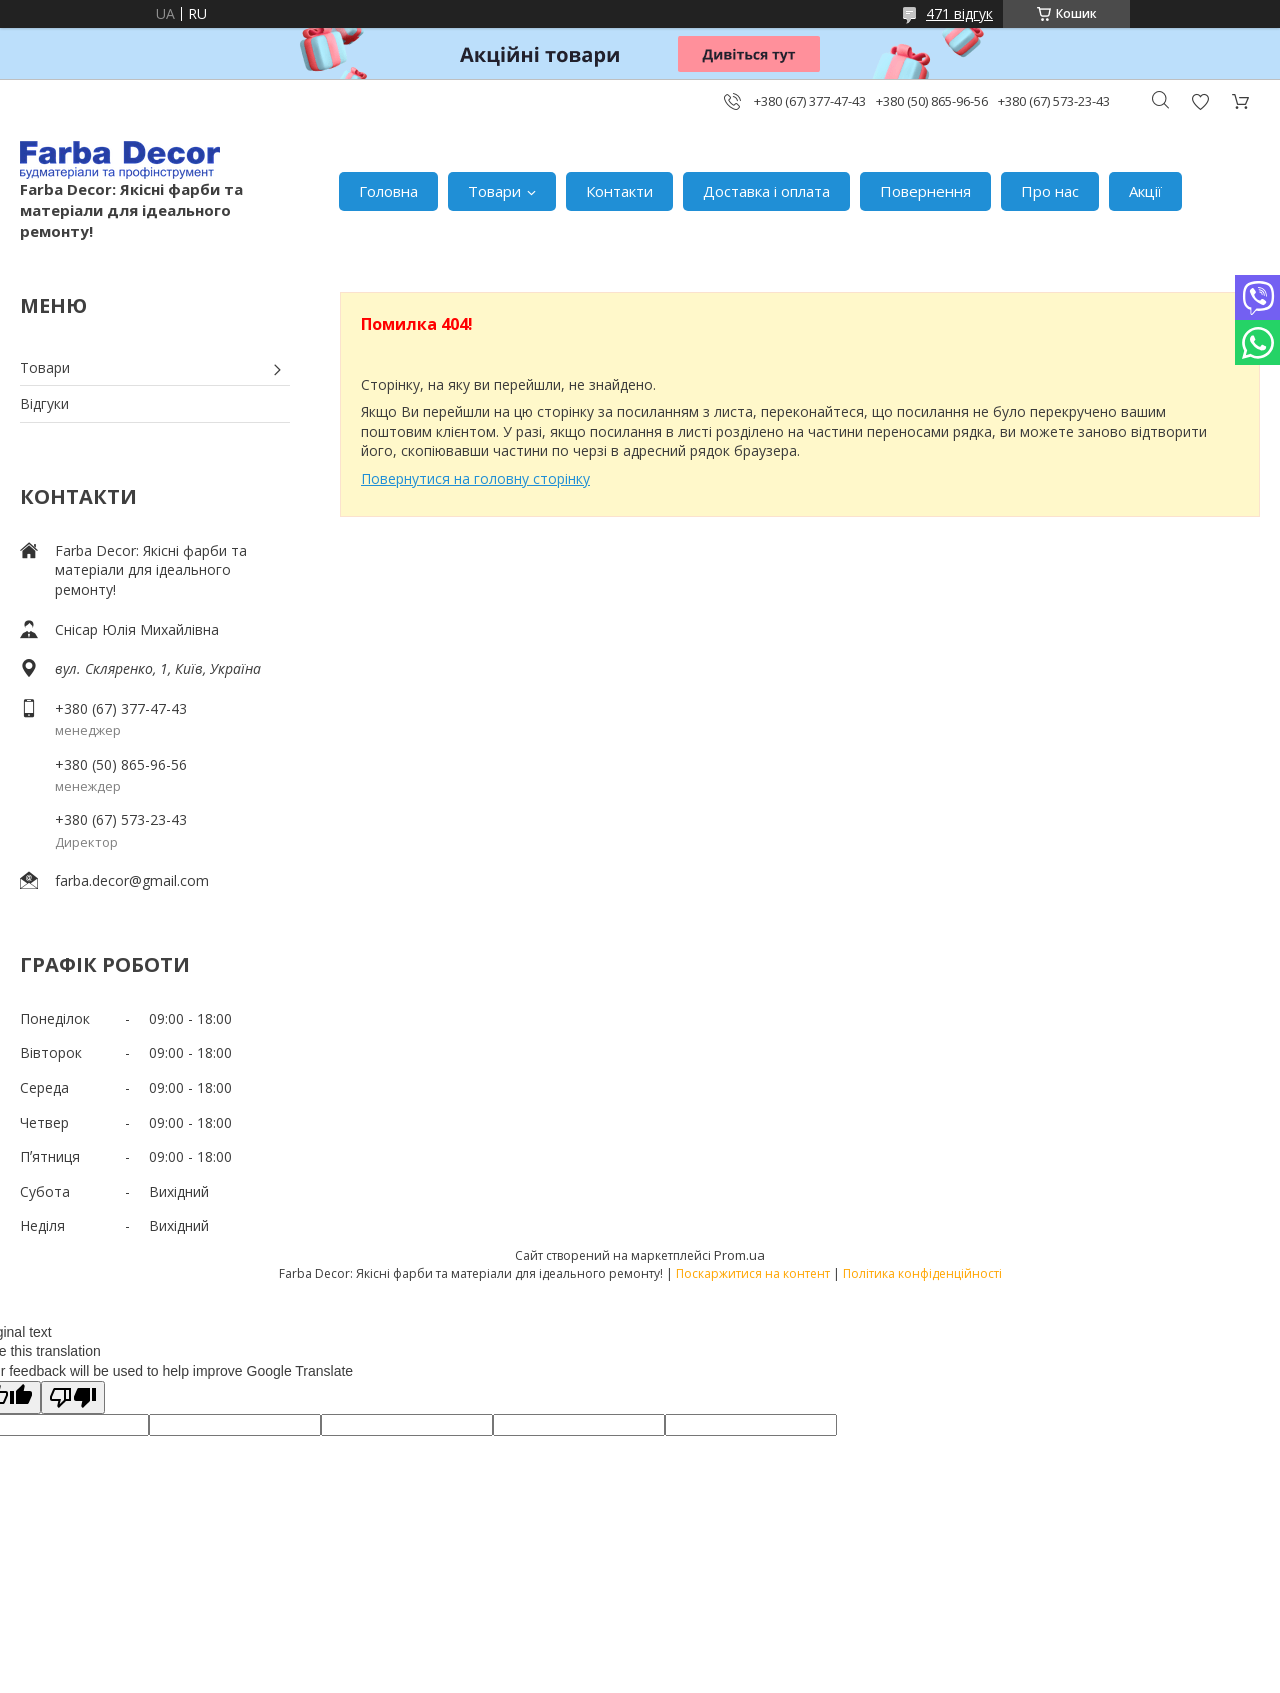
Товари (494, 191)
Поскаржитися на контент (753, 1273)
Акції (1145, 191)
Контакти (619, 191)
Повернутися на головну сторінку (475, 478)
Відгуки (44, 403)
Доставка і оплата (766, 191)
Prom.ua (739, 1255)
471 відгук (959, 13)
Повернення (925, 191)
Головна (388, 191)
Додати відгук (1200, 101)
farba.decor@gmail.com (132, 880)
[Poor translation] (73, 1397)
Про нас (1050, 191)
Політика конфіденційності (922, 1273)
